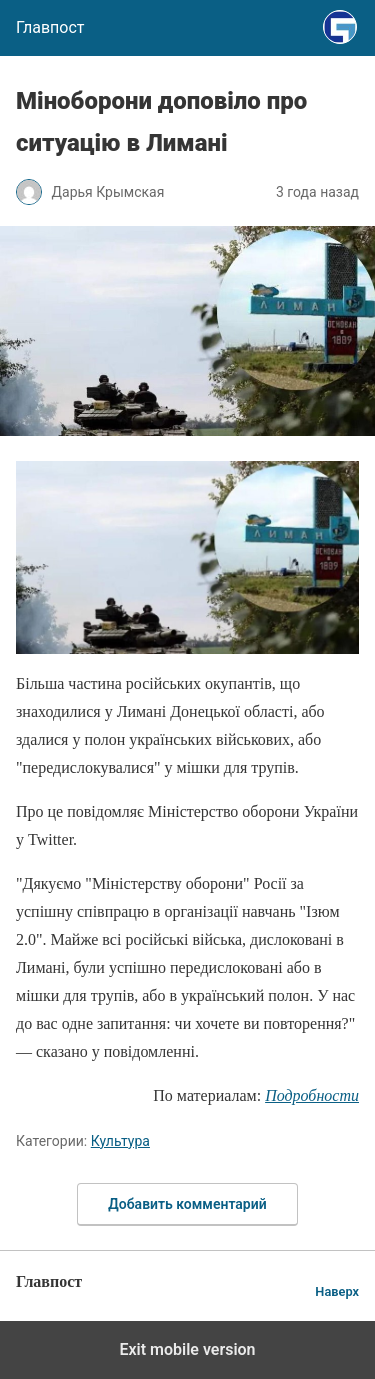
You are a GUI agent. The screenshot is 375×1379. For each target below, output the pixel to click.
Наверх (337, 1291)
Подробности (312, 1095)
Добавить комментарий (187, 1204)
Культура (120, 1141)
